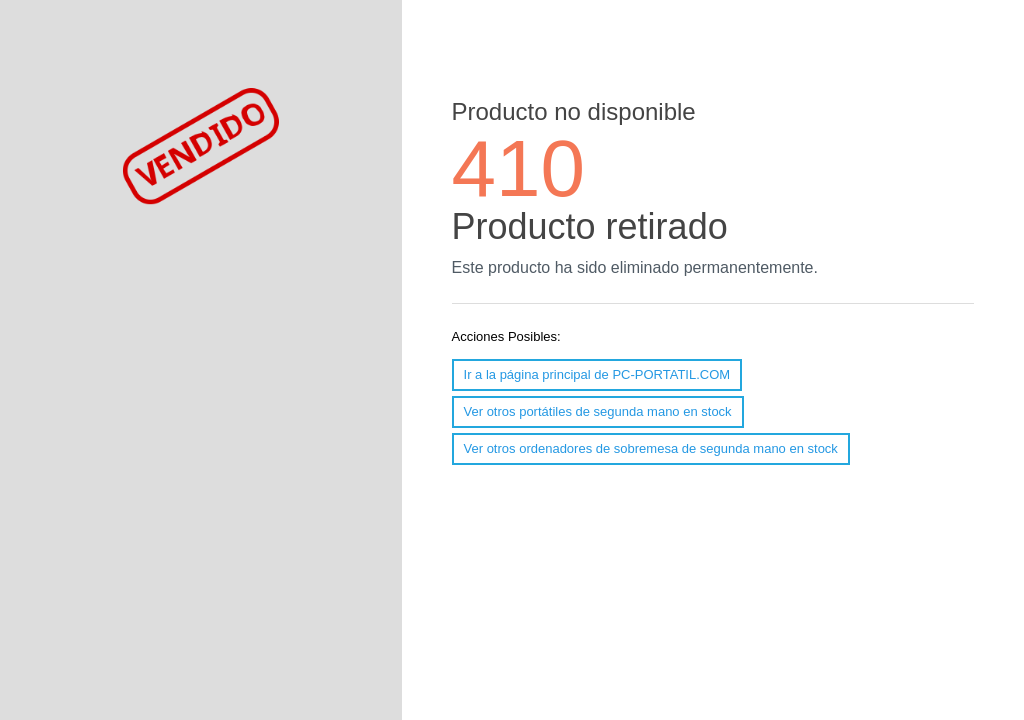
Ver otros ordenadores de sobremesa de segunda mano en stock (651, 448)
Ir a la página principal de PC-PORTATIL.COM (597, 374)
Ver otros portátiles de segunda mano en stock (598, 411)
